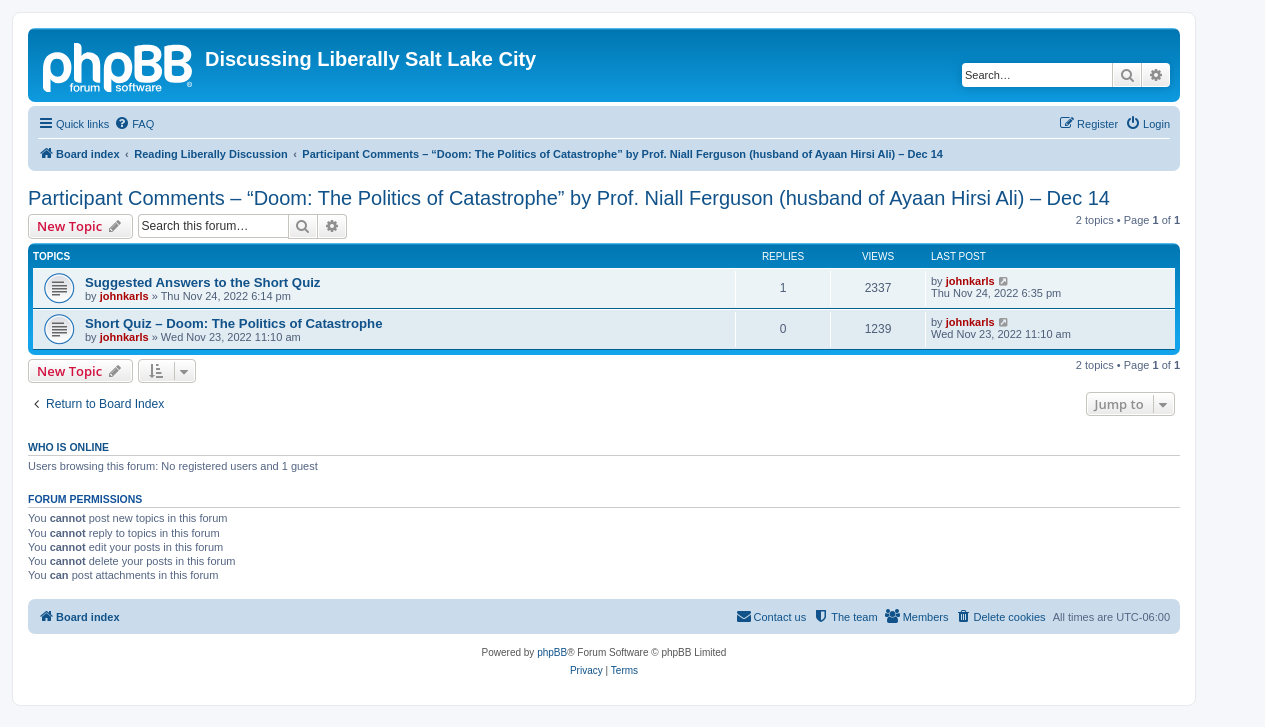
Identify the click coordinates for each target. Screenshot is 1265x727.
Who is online (68, 447)
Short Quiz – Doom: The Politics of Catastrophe (233, 323)
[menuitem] (134, 124)
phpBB (552, 652)
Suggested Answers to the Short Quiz (202, 282)
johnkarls (124, 296)
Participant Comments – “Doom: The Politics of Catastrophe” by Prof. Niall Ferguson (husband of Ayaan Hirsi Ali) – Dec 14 (569, 198)
